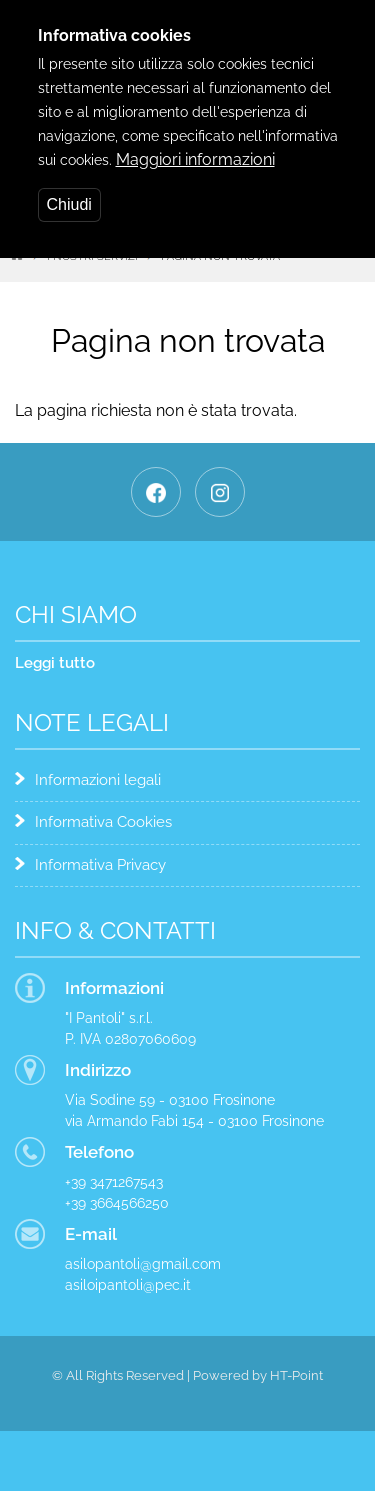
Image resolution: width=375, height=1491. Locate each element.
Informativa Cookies (103, 822)
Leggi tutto (55, 663)
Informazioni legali (98, 780)
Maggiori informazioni (195, 143)
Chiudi (69, 188)
